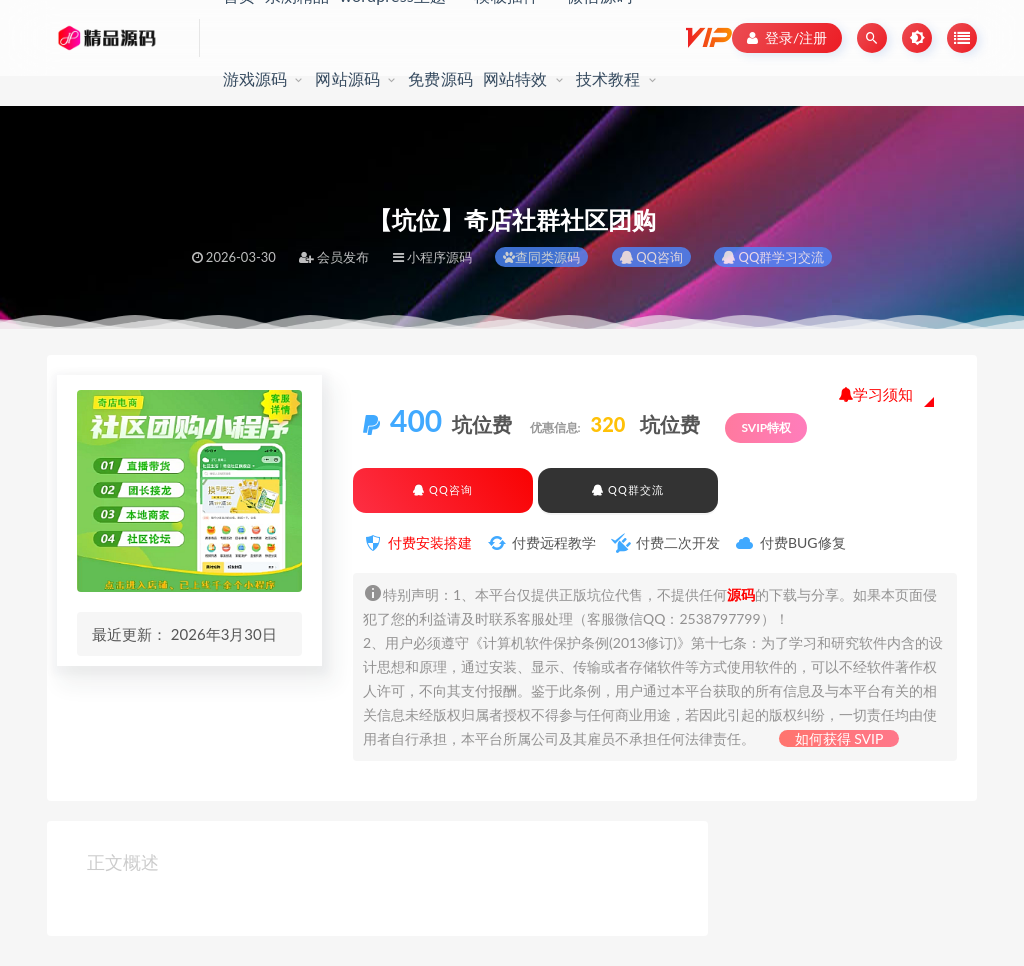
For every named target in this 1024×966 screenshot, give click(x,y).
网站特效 (515, 78)
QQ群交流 (627, 489)
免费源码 (440, 78)
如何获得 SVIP (839, 738)
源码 (741, 594)
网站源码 (347, 78)
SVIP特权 (766, 427)
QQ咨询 (651, 257)
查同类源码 (541, 257)
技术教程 (608, 78)
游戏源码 (255, 78)
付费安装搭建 (430, 542)
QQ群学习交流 (773, 257)
